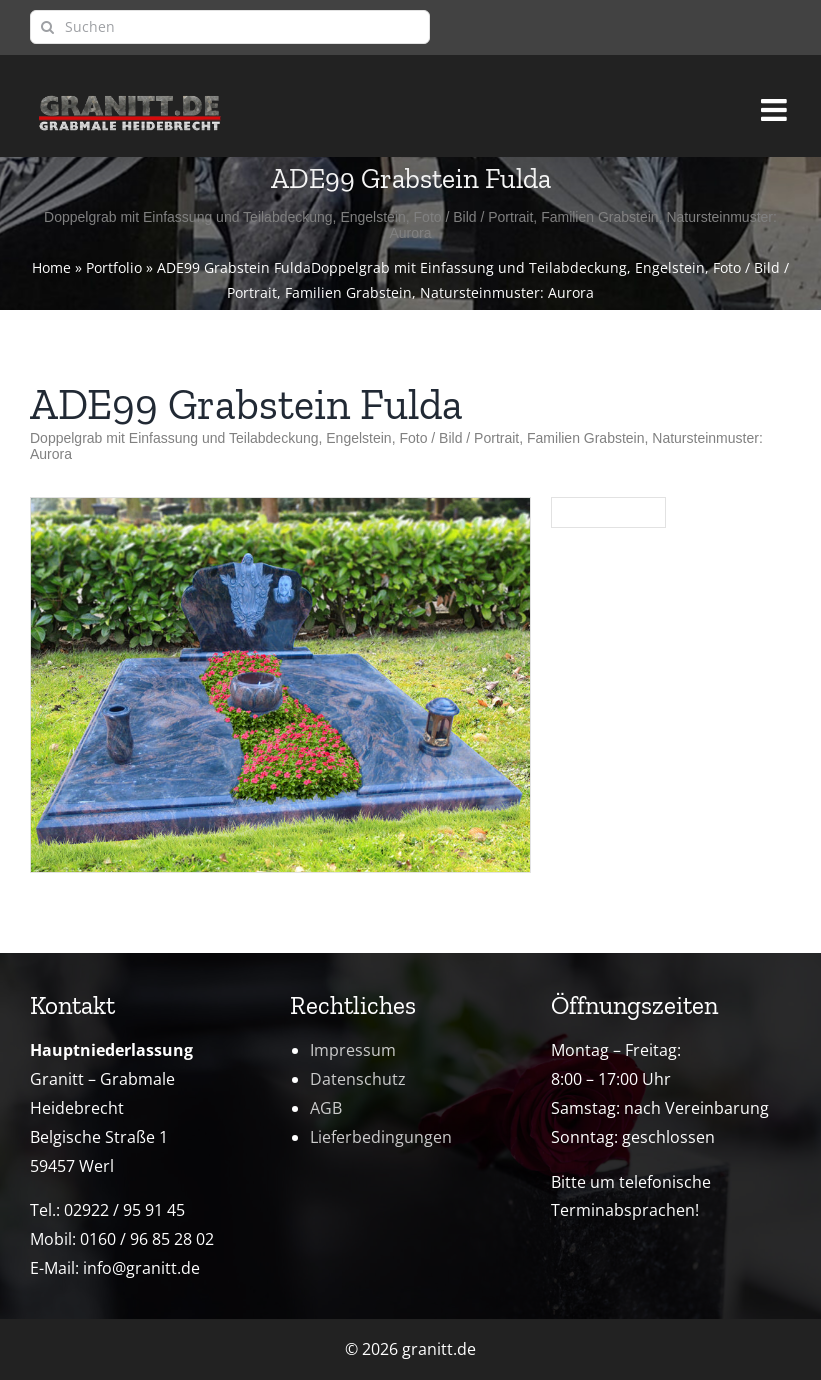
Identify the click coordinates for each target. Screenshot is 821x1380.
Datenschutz (358, 1079)
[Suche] (47, 27)
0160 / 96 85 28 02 (147, 1239)
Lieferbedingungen (381, 1137)
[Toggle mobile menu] (776, 101)
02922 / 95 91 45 (124, 1210)
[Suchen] (230, 27)
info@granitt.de (141, 1268)
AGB (326, 1108)
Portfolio (114, 267)
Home (51, 267)
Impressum (353, 1050)
